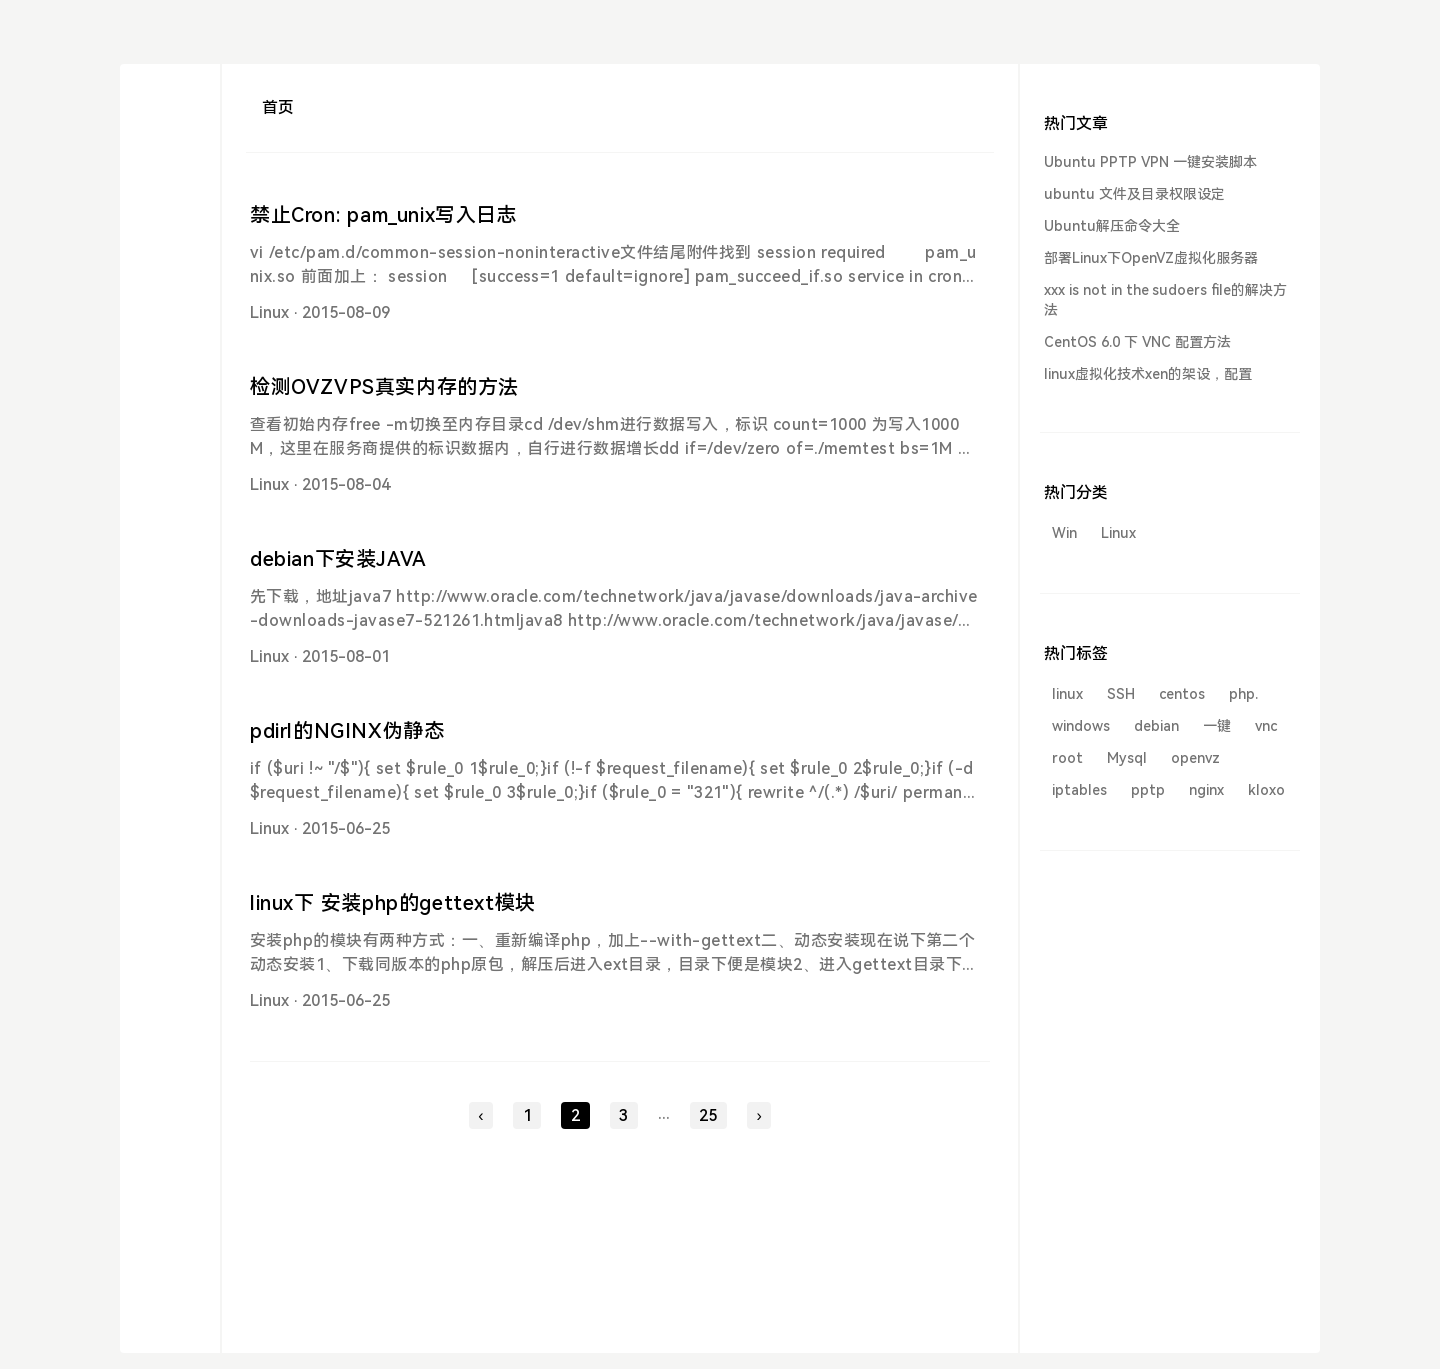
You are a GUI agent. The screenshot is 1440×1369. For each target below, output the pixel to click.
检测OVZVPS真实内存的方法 (384, 387)
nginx (1206, 790)
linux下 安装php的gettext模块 (393, 903)
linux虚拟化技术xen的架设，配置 (1148, 374)
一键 (1217, 726)
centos (1182, 694)
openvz (1195, 758)
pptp (1148, 790)
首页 (278, 107)
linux (1067, 694)
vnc (1266, 726)
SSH (1121, 694)
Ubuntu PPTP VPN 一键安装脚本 (1150, 162)
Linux (269, 312)
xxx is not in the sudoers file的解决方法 (1165, 300)
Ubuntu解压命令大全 (1112, 226)
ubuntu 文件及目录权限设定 (1134, 194)
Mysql (1127, 758)
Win (1064, 533)
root (1067, 758)
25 (708, 1115)
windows (1081, 726)
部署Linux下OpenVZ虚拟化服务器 (1151, 258)
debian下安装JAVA (338, 559)
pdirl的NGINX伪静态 (347, 731)
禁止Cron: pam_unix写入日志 (384, 215)
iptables (1079, 790)
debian (1156, 726)
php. (1243, 694)
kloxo (1266, 790)
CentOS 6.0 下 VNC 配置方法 (1137, 342)
